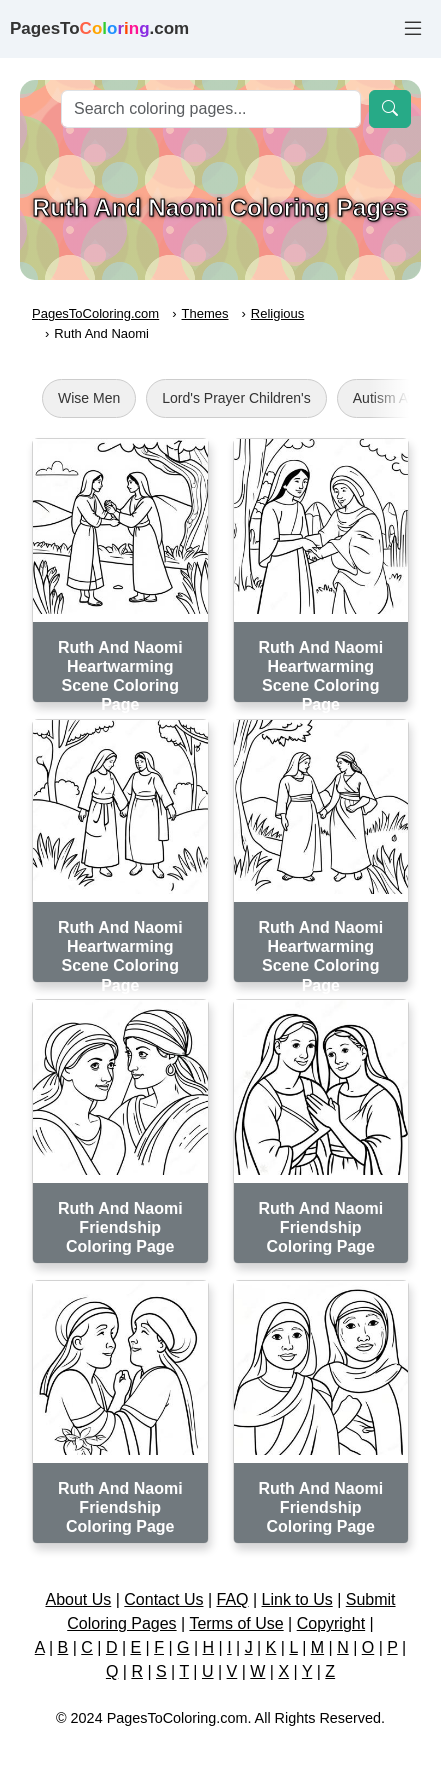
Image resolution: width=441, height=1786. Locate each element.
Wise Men (89, 398)
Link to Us (297, 1599)
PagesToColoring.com (95, 313)
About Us (78, 1599)
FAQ (233, 1599)
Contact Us (163, 1599)
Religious (277, 313)
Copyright (331, 1623)
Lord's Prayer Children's (236, 398)
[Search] (211, 109)
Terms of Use (236, 1623)
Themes (205, 313)
